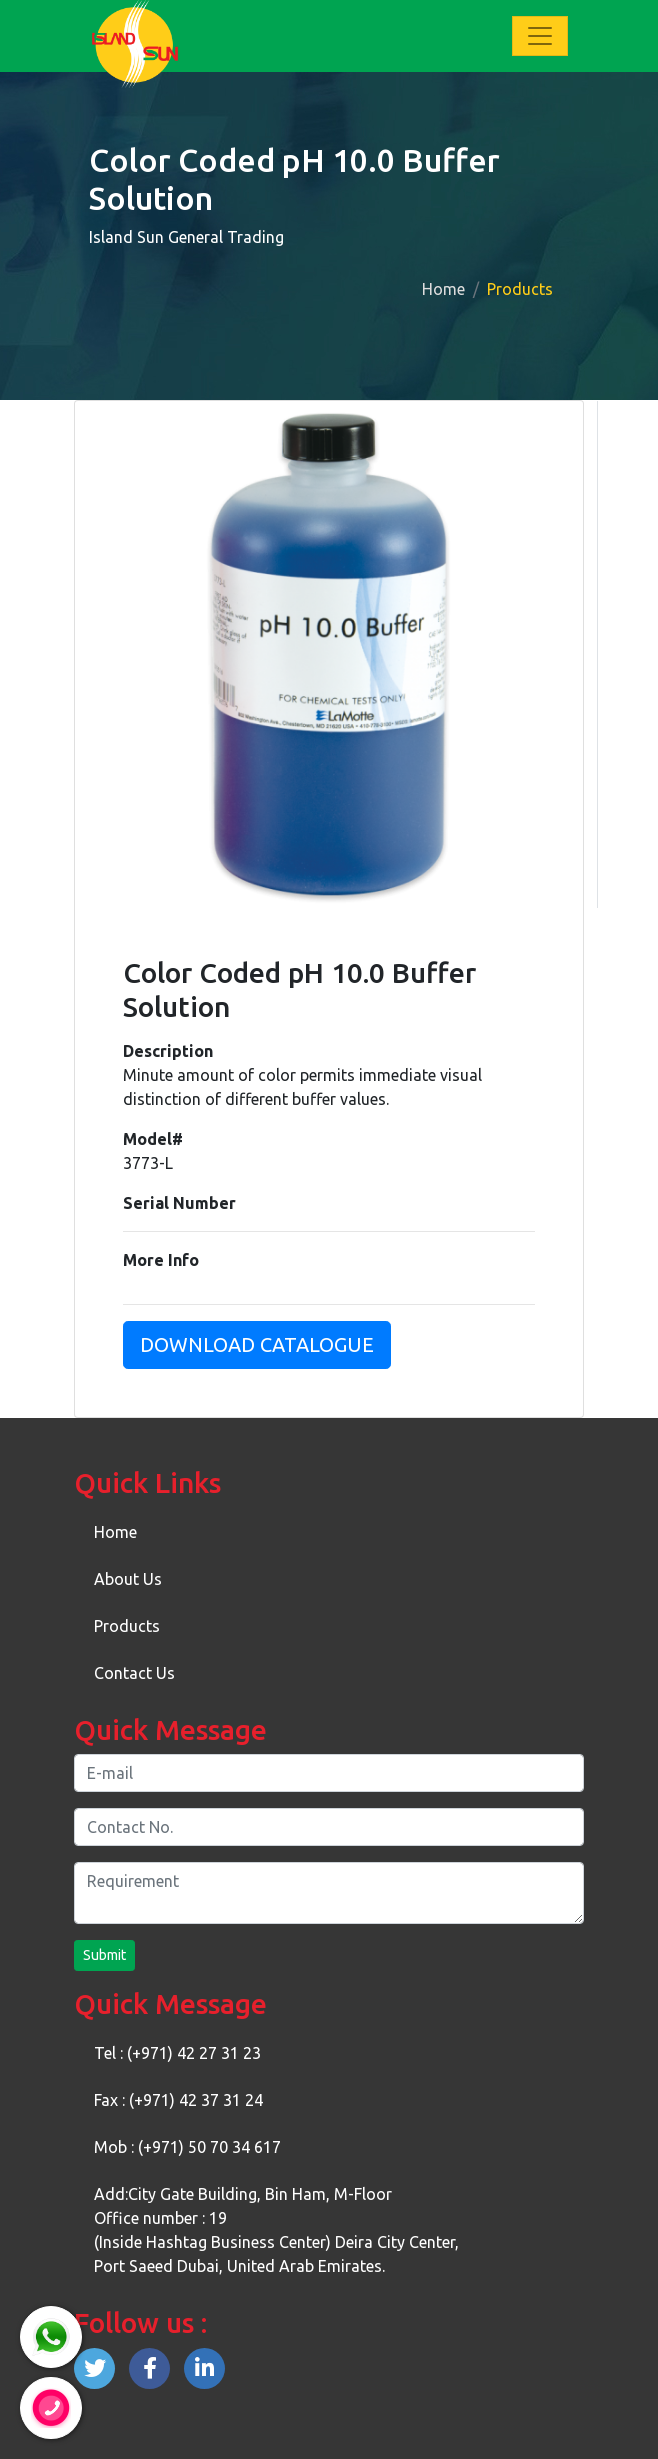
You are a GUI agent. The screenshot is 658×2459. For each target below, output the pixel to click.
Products (127, 1626)
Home (443, 289)
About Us (128, 1579)
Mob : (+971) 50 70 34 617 (187, 2147)
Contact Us (134, 1673)
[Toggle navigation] (540, 36)
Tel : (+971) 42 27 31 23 (177, 2053)
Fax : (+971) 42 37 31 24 (178, 2100)
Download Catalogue (257, 1344)
